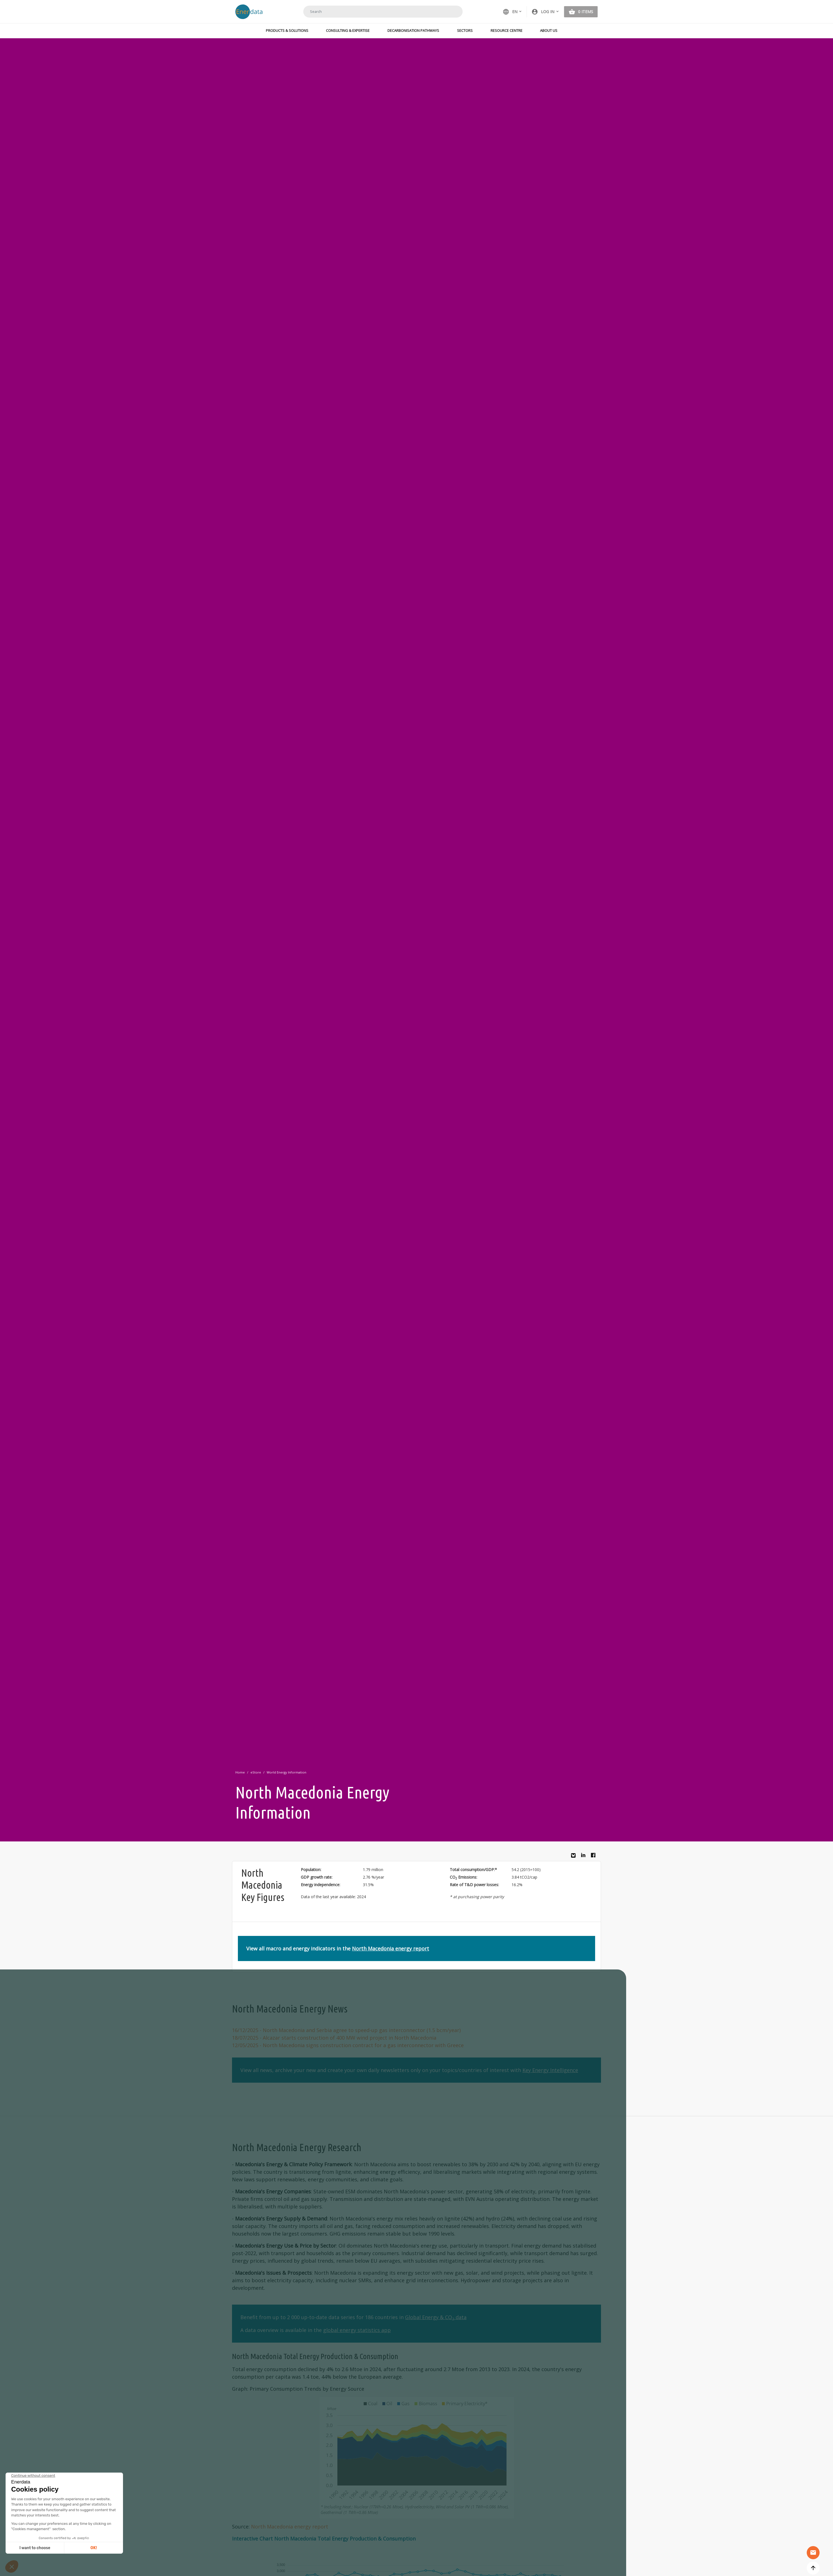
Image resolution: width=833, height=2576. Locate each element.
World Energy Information (286, 1772)
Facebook (594, 1856)
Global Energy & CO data (436, 2317)
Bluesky (574, 1857)
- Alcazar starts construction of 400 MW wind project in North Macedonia (334, 2037)
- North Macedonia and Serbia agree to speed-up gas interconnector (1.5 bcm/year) (346, 2030)
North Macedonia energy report (390, 1948)
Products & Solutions (287, 30)
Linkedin (584, 1856)
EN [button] (510, 11)
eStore (255, 1772)
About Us (548, 30)
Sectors (465, 30)
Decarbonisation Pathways (413, 30)
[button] (545, 11)
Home (240, 1772)
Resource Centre (506, 30)
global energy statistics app (357, 2330)
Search (451, 11)
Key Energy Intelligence (550, 2070)
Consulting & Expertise (348, 30)
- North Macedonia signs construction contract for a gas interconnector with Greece (348, 2045)
